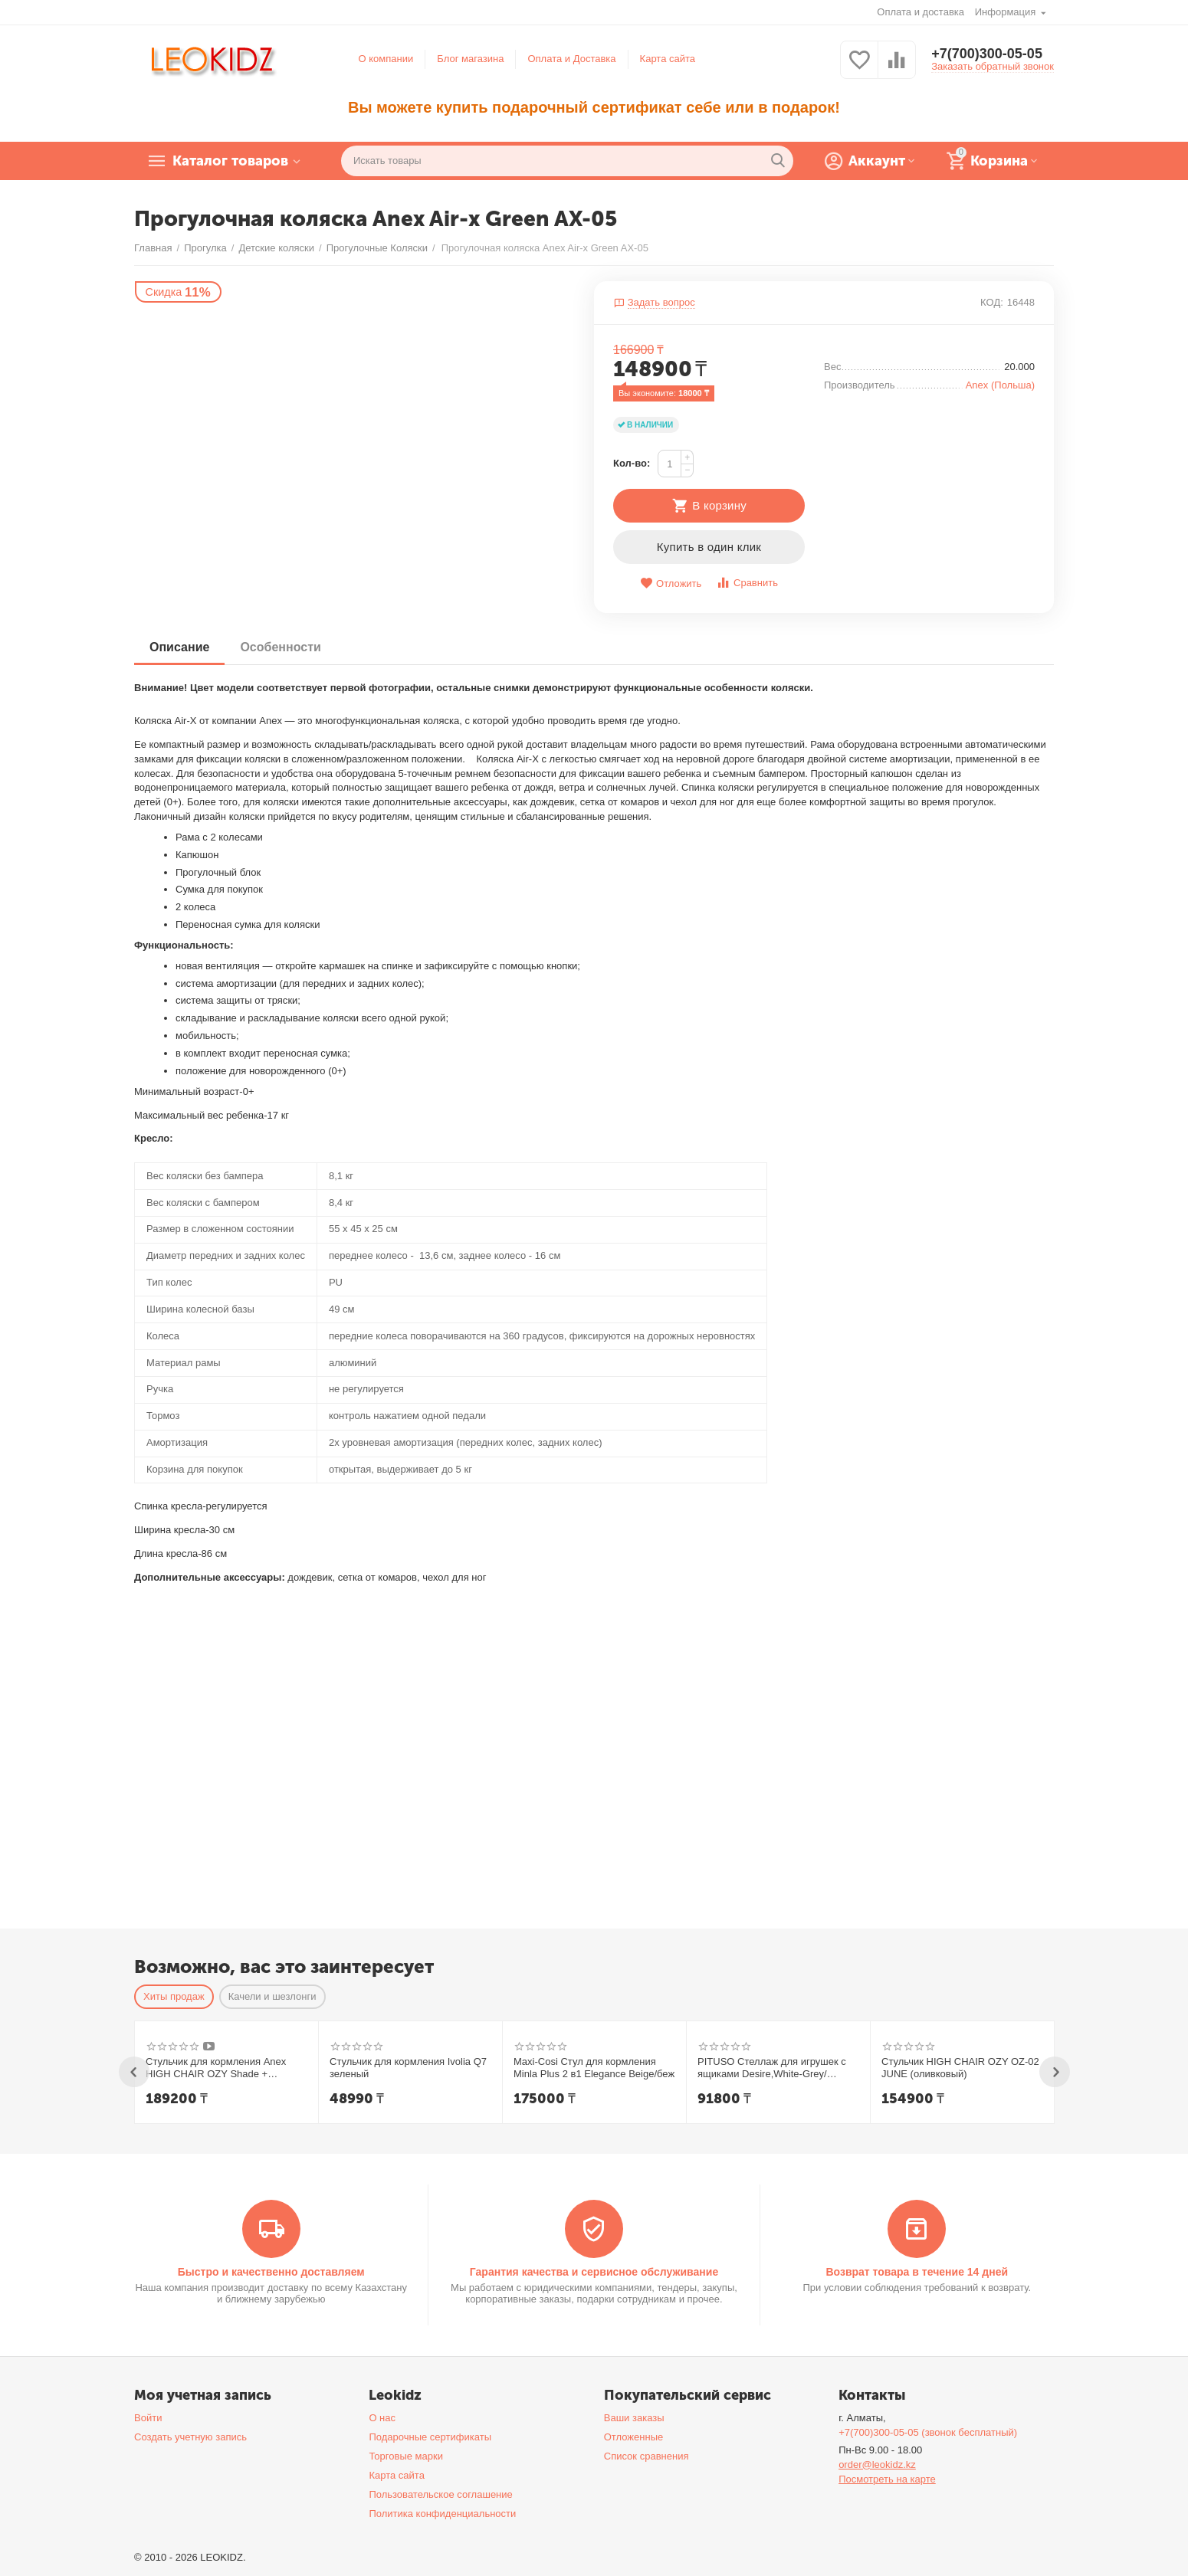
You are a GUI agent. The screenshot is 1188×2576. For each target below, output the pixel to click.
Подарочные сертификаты (430, 2437)
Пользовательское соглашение (440, 2494)
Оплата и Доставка (571, 58)
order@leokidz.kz (877, 2464)
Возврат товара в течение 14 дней (916, 2272)
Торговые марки (406, 2456)
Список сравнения (646, 2456)
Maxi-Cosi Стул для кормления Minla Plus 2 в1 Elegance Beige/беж (594, 2067)
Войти (148, 2418)
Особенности (280, 647)
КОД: (991, 302)
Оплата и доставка (920, 12)
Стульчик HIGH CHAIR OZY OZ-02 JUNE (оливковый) (960, 2067)
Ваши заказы (634, 2418)
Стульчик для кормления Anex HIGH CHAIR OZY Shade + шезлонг (216, 2068)
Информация (1007, 12)
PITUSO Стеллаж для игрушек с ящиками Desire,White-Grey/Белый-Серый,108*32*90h (771, 2068)
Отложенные (634, 2437)
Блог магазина (470, 58)
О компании (386, 58)
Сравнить (747, 582)
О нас (382, 2418)
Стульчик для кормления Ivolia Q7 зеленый (408, 2067)
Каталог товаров (230, 161)
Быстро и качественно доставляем (271, 2272)
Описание (179, 647)
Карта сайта (668, 58)
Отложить (670, 583)
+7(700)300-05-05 (986, 53)
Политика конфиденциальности (442, 2513)
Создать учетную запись (190, 2437)
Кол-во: (631, 463)
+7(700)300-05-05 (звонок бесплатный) (927, 2432)
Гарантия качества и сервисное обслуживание (594, 2272)
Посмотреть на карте (887, 2479)
